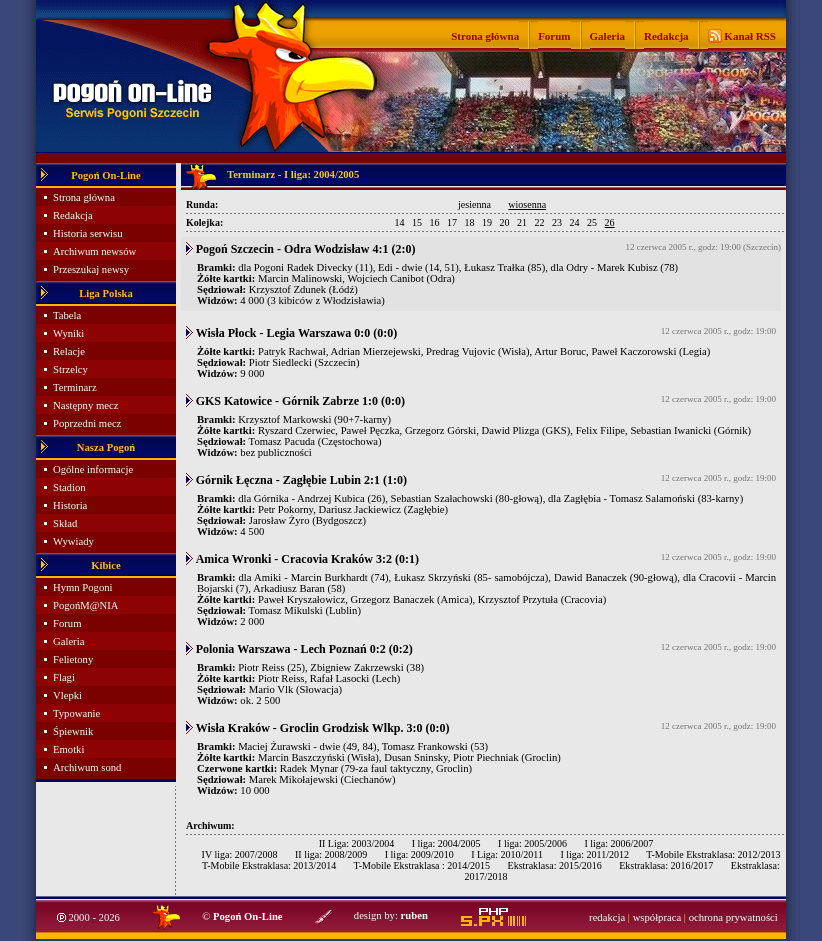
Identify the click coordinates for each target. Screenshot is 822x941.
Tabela (67, 315)
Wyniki (68, 333)
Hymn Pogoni (83, 587)
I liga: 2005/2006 (532, 843)
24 (575, 222)
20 (505, 222)
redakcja (607, 917)
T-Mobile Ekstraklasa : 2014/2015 (421, 865)
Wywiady (73, 541)
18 (470, 222)
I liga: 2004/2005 (446, 843)
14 (400, 222)
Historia (70, 505)
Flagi (64, 677)
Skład (65, 523)
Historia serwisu (88, 233)
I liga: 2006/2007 (618, 843)
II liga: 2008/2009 (331, 854)
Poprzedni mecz (87, 423)
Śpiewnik (73, 731)
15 (417, 222)
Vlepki (67, 695)
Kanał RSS (749, 36)
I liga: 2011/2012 (594, 854)
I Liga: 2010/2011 (507, 854)
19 (487, 222)
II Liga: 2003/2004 (357, 843)
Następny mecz (85, 405)
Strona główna (485, 36)
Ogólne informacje (93, 469)
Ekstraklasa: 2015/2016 (555, 865)
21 (522, 222)
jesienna (474, 204)
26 (610, 222)
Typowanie (76, 713)
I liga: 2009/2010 (419, 854)
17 (452, 222)
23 (557, 222)
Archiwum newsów (94, 251)
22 (540, 222)
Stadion (69, 487)
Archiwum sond (87, 767)
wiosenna (527, 204)
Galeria (607, 36)
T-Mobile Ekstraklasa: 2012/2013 (713, 854)
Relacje (69, 351)
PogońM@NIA (85, 605)
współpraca (657, 917)
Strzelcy (70, 369)
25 (592, 222)
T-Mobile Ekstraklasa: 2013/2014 (269, 865)
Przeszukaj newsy (91, 269)
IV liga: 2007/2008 (240, 854)
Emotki (68, 749)
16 (435, 222)
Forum (554, 36)
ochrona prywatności (733, 917)
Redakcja (666, 36)
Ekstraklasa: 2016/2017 (666, 865)
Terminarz (75, 387)
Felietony (73, 659)
